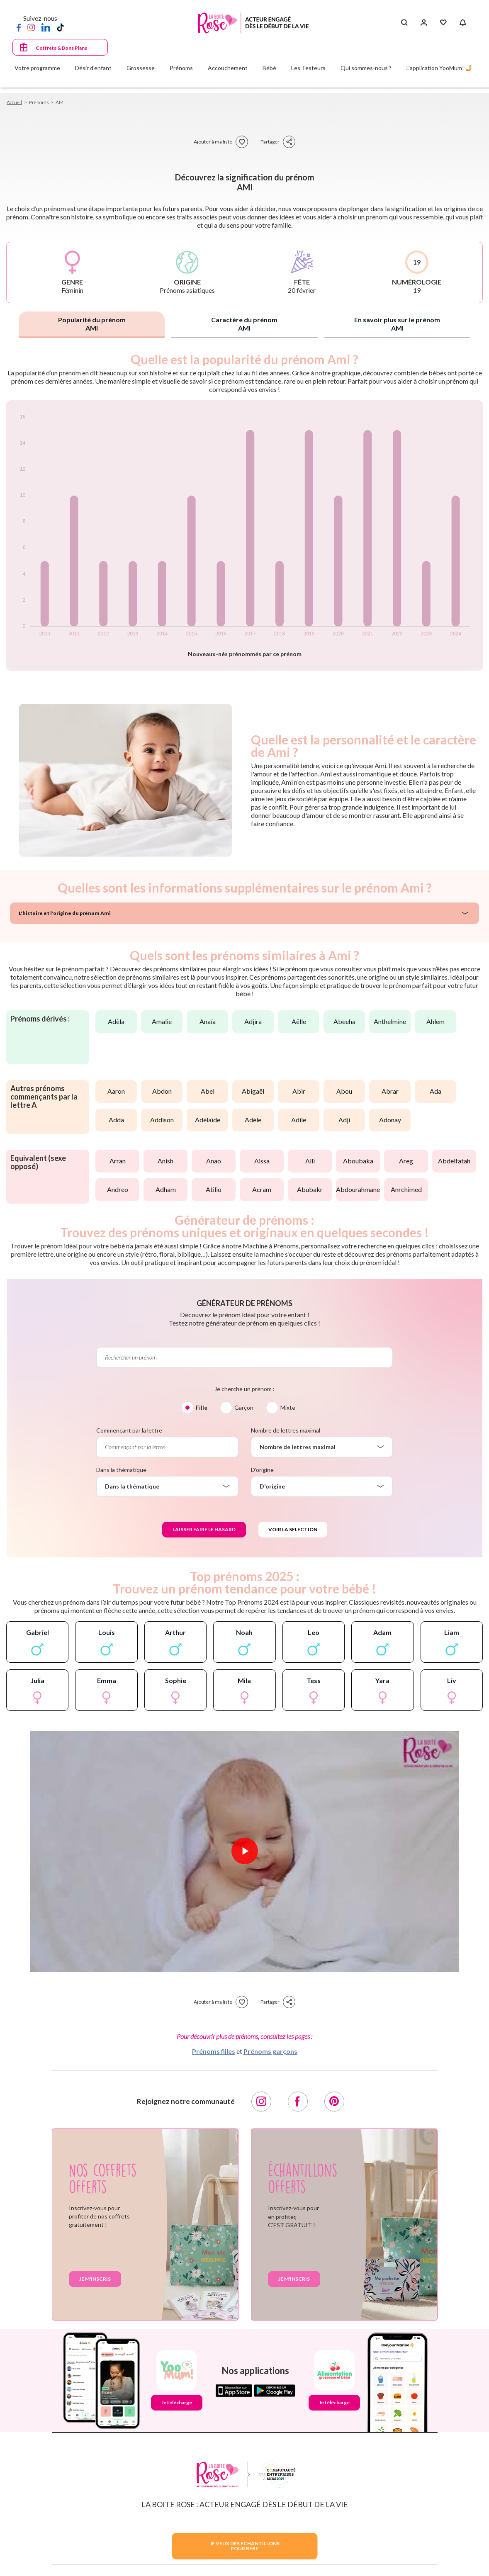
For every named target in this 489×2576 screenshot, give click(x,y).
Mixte (287, 1407)
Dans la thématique (121, 1469)
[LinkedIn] (45, 27)
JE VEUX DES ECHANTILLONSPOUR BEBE (245, 2546)
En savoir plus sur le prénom (397, 324)
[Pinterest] (334, 2101)
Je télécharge (176, 2402)
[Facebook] (19, 27)
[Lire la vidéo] (244, 1851)
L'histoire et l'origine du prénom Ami (65, 913)
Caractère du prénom (244, 324)
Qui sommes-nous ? (366, 67)
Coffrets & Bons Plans (61, 48)
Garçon (243, 1407)
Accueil (14, 102)
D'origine (262, 1469)
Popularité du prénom (92, 324)
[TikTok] (60, 27)
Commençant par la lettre (129, 1430)
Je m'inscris (95, 2279)
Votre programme (37, 67)
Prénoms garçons (270, 2051)
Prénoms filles (213, 2051)
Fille (201, 1407)
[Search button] (404, 23)
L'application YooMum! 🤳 (439, 67)
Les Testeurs (308, 67)
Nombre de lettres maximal (285, 1430)
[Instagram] (31, 27)
